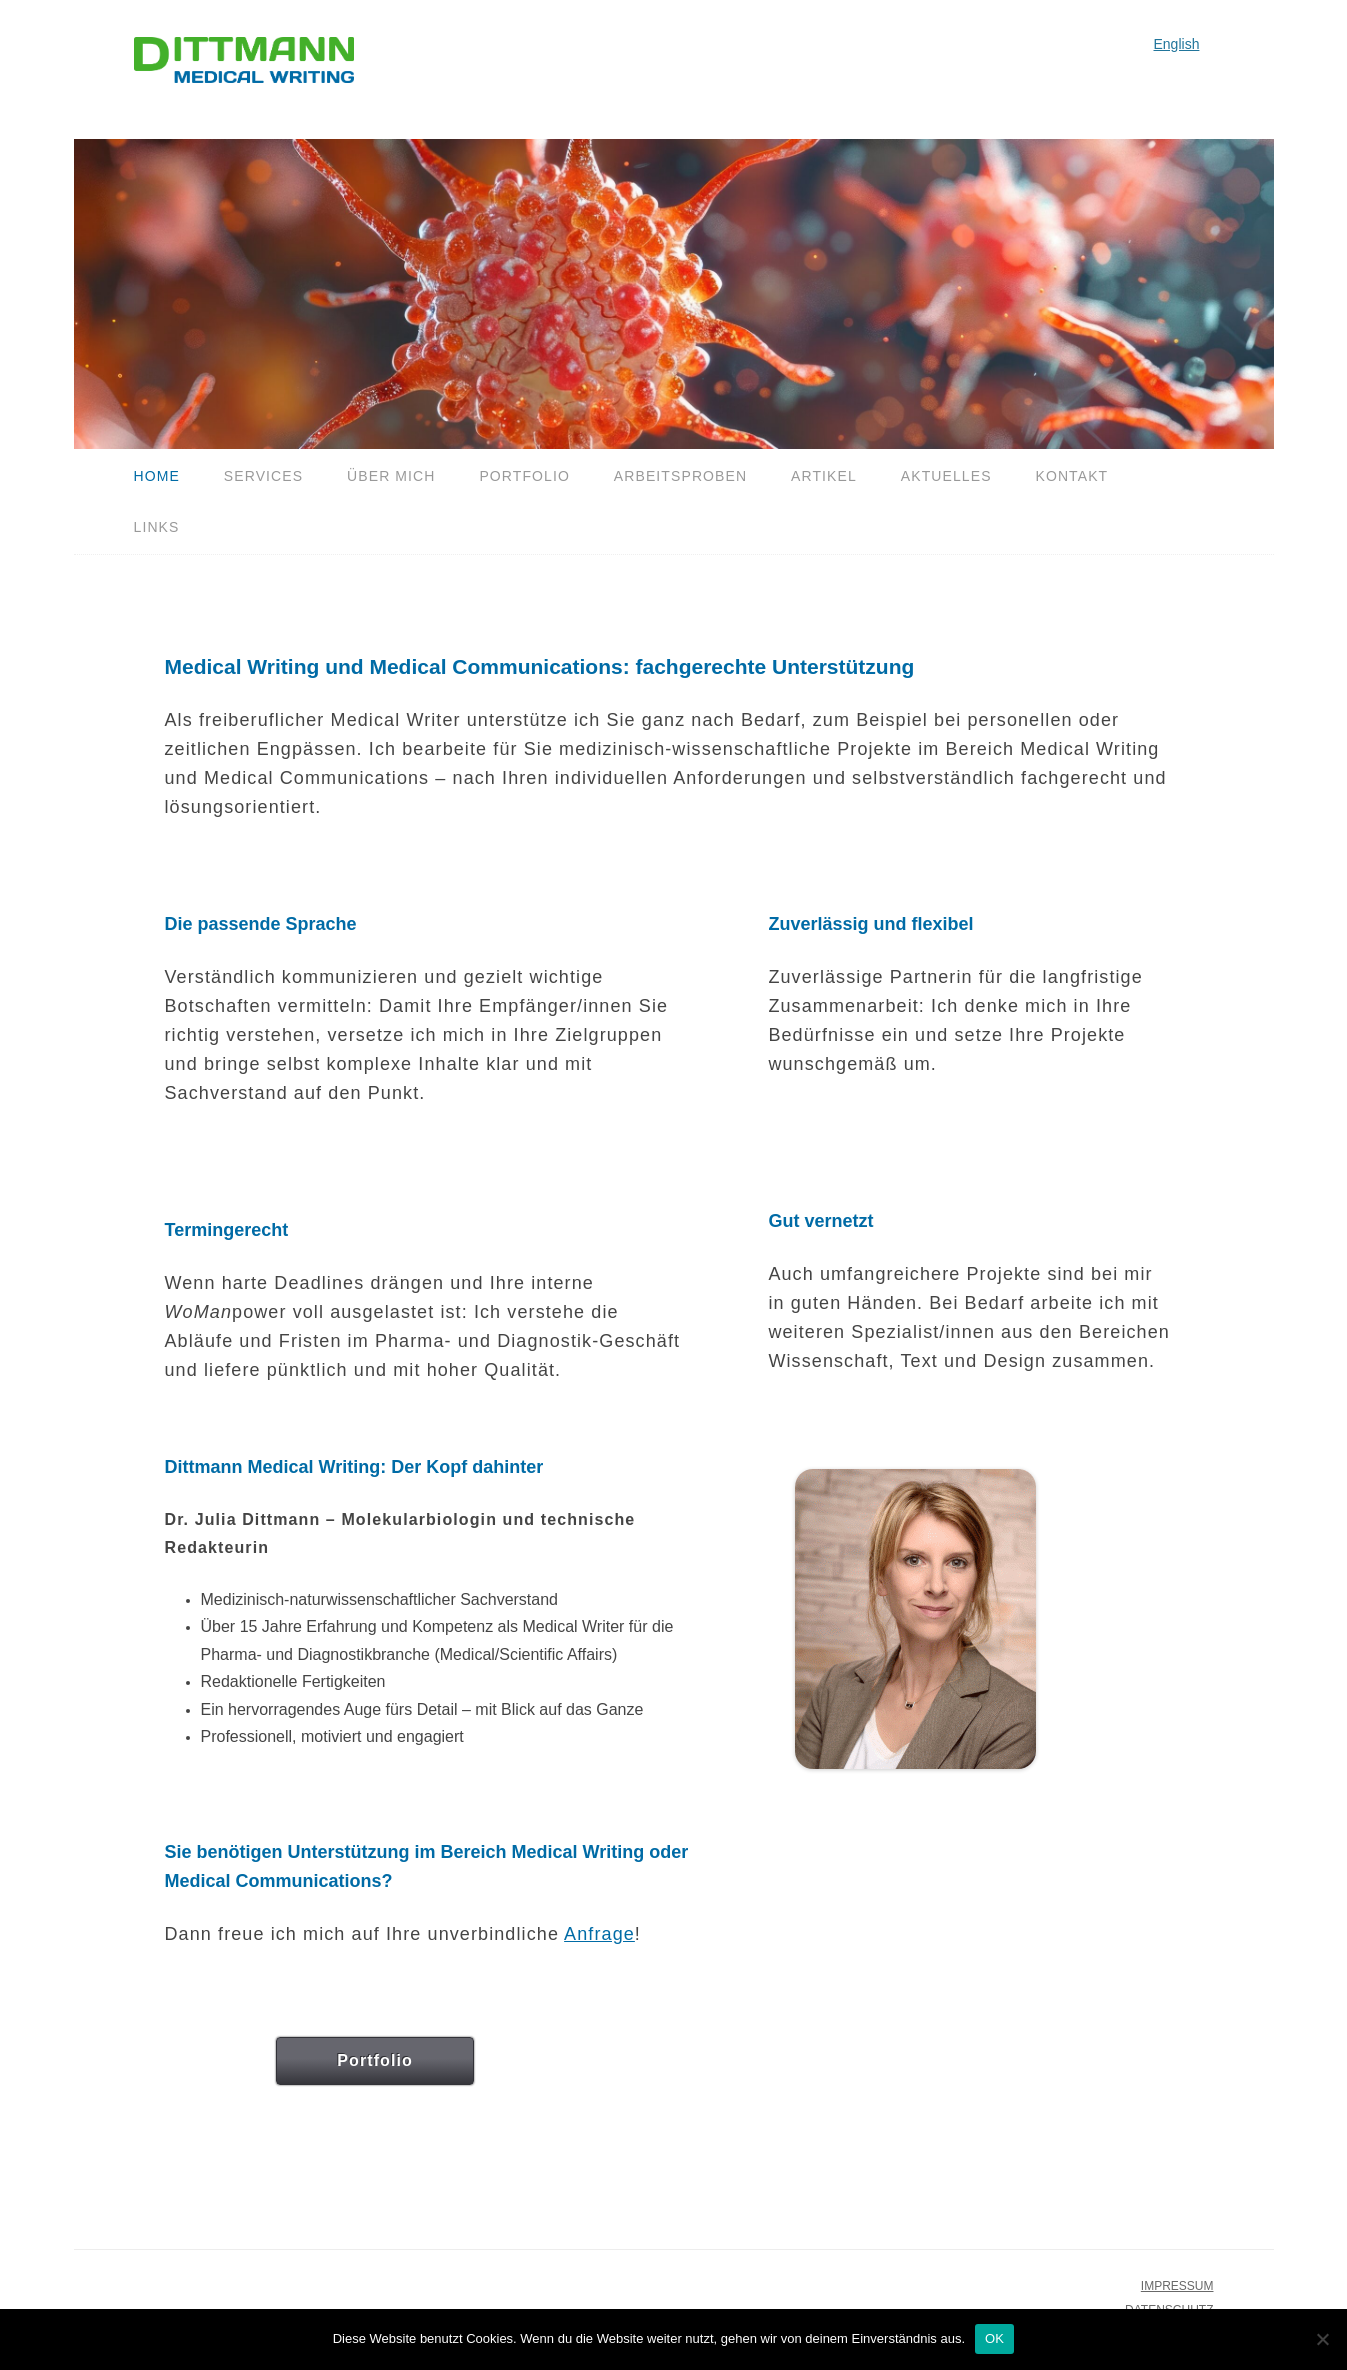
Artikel (824, 476)
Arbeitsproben (680, 476)
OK (994, 2338)
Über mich (391, 476)
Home (157, 476)
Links (157, 527)
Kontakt (1071, 476)
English (1177, 44)
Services (263, 476)
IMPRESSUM (1177, 2286)
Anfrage (599, 1934)
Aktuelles (946, 476)
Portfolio (524, 476)
